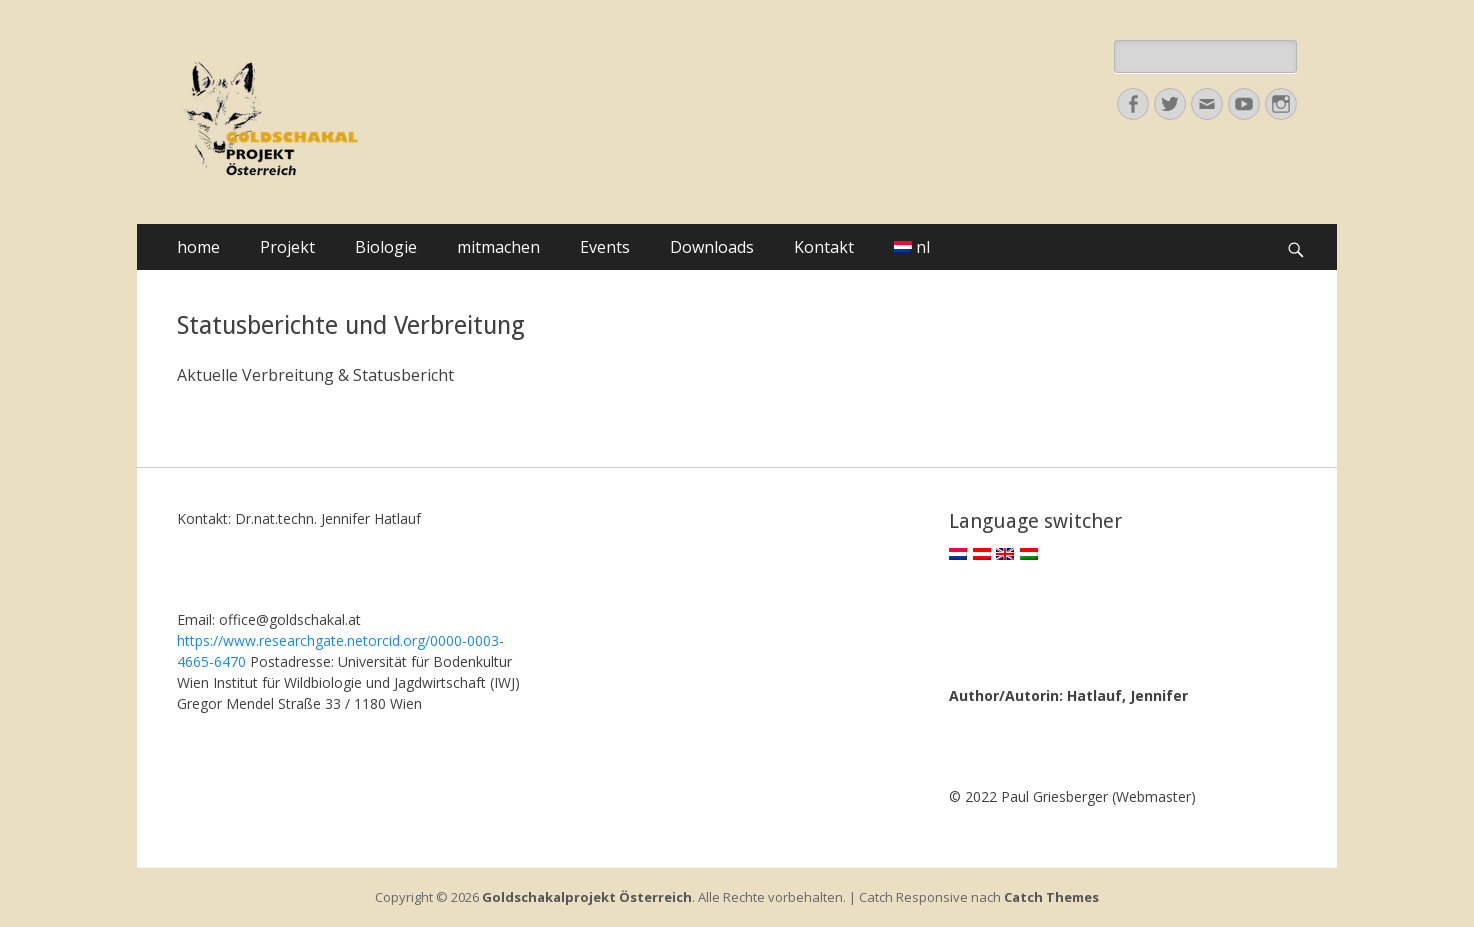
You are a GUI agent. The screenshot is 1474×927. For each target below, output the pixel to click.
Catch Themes (1051, 897)
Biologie (386, 247)
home (198, 247)
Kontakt (824, 247)
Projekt (287, 247)
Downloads (712, 247)
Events (605, 247)
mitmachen (498, 247)
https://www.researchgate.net (272, 640)
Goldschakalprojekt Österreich (587, 897)
